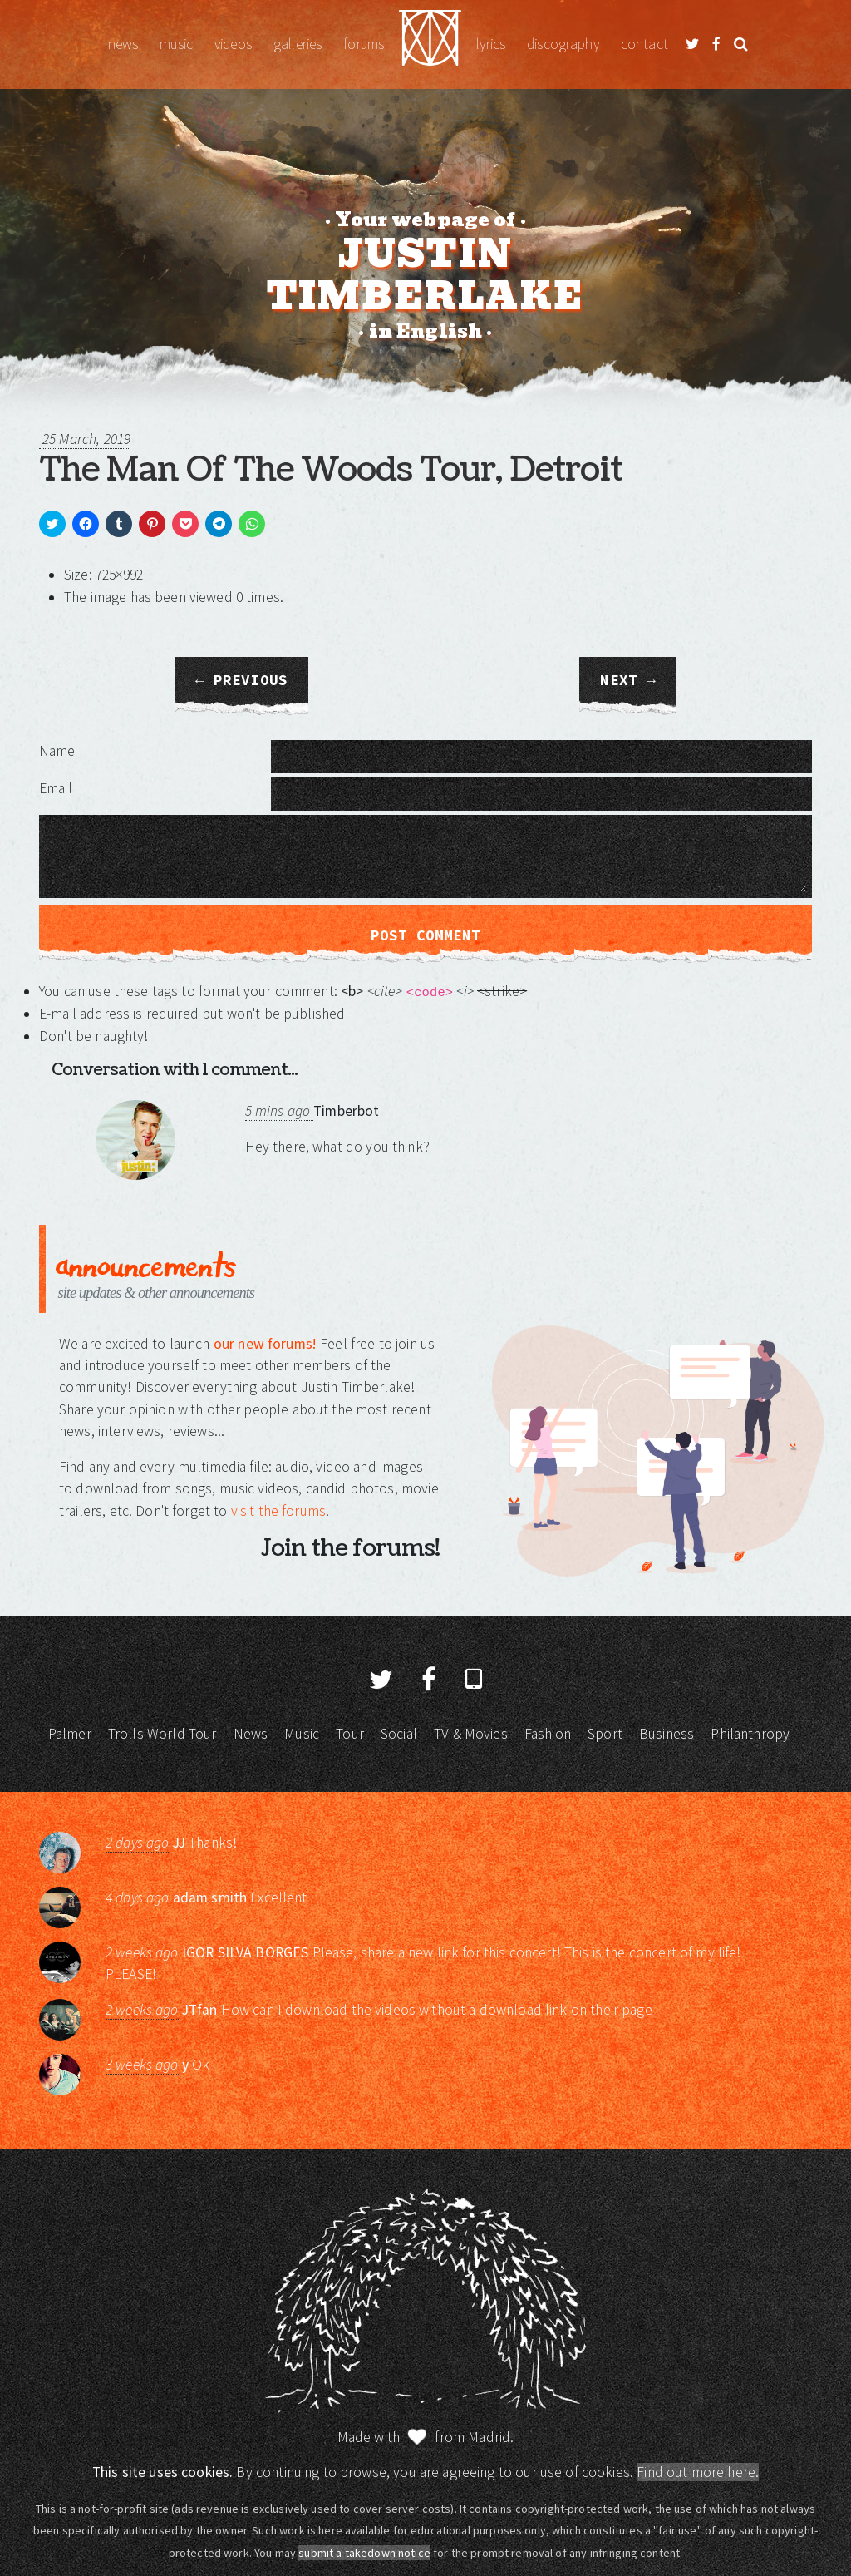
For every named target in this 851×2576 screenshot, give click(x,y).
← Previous (241, 680)
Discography (563, 44)
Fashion (547, 1734)
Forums (363, 44)
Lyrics (490, 44)
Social (399, 1734)
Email (55, 788)
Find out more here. (698, 2472)
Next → (627, 680)
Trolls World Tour (162, 1734)
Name (57, 751)
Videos (233, 44)
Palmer (69, 1734)
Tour (350, 1734)
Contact (644, 44)
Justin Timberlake (430, 44)
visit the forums (278, 1511)
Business (666, 1734)
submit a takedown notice (364, 2552)
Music (176, 44)
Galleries (297, 44)
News (123, 44)
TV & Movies (471, 1734)
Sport (605, 1734)
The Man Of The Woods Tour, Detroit (330, 470)
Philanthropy (750, 1734)
